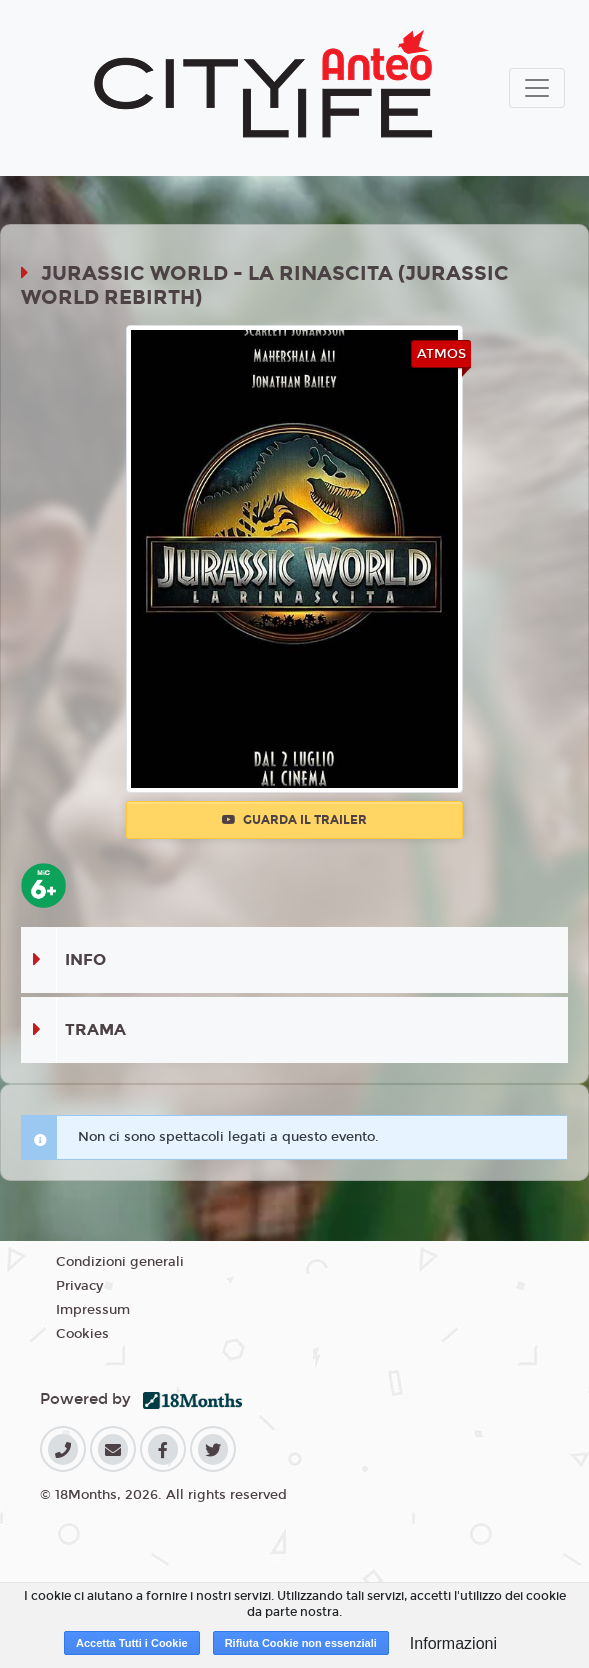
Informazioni (453, 1643)
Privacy (79, 1286)
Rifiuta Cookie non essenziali (301, 1643)
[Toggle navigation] (537, 88)
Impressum (93, 1310)
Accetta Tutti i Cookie (132, 1643)
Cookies (82, 1334)
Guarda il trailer (294, 820)
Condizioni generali (120, 1262)
